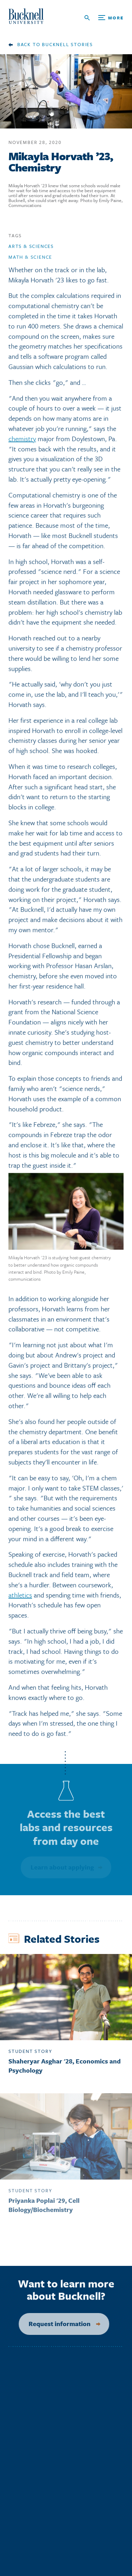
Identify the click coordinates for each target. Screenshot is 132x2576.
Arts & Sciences (31, 248)
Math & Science (30, 259)
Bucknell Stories (67, 44)
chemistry (22, 441)
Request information (55, 2323)
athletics (20, 1597)
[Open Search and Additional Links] (104, 17)
